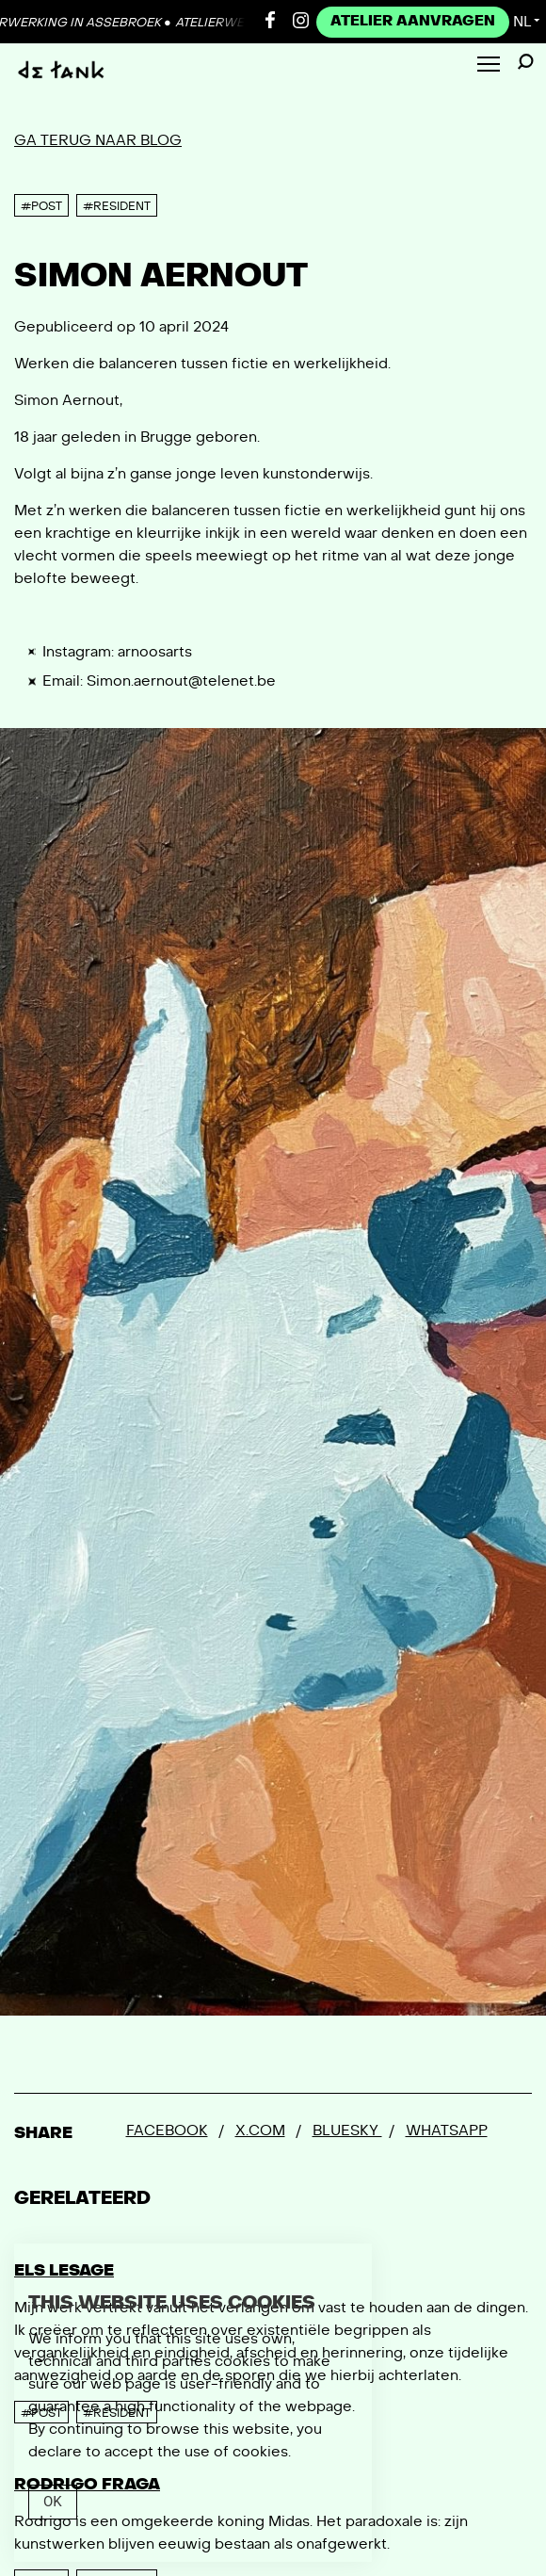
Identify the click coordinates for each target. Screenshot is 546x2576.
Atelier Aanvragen (412, 21)
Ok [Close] (52, 2501)
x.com (260, 2130)
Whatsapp (447, 2130)
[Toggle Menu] (488, 65)
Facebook (167, 2130)
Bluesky (347, 2130)
